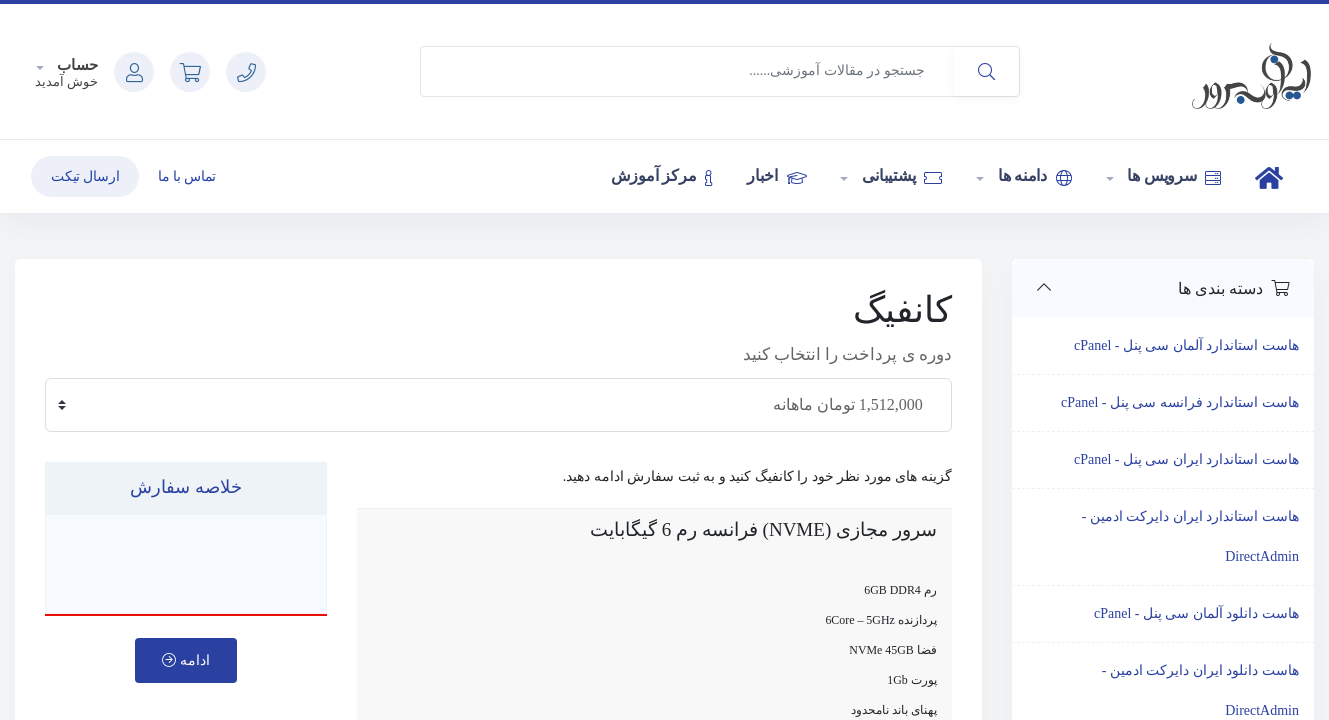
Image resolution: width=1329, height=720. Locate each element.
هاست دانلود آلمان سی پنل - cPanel (1196, 613)
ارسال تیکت (85, 176)
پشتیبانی (900, 176)
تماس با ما (187, 176)
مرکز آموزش (662, 176)
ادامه (186, 660)
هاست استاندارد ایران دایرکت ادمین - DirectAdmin (1190, 536)
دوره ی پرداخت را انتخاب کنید (847, 354)
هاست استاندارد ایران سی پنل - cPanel (1186, 459)
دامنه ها (1033, 176)
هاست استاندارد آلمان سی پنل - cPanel (1186, 345)
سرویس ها (1173, 176)
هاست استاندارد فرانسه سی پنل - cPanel (1180, 402)
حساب (76, 65)
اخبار (776, 176)
